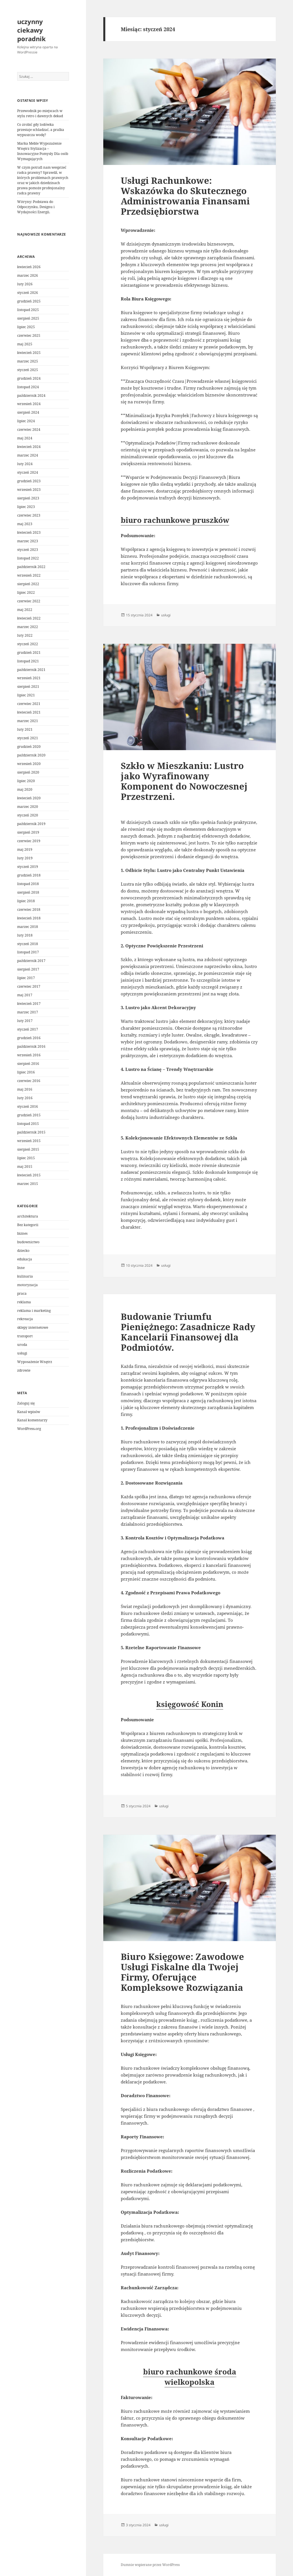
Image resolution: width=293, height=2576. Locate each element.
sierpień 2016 (28, 1063)
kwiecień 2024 (29, 446)
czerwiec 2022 (28, 601)
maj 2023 (24, 523)
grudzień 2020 (29, 746)
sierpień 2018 (28, 892)
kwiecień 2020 (29, 798)
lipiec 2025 (26, 326)
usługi (22, 1353)
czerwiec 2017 (28, 986)
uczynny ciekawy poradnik (31, 30)
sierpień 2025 (28, 318)
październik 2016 (31, 1046)
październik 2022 (31, 566)
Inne (21, 1267)
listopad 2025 (28, 309)
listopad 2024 (28, 386)
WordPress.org (29, 1428)
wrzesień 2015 (29, 1140)
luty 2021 (25, 729)
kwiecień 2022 (29, 618)
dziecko (23, 1250)
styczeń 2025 (27, 369)
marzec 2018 (27, 926)
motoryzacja (27, 1284)
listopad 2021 (28, 661)
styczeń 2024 (27, 472)
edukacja (24, 1259)
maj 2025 (24, 344)
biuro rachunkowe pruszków (175, 520)
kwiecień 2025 (29, 352)
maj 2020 (24, 789)
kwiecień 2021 (29, 712)
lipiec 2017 (26, 977)
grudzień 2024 (29, 378)
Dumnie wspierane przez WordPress (150, 2564)
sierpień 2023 (28, 498)
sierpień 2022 (28, 583)
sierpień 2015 (28, 1149)
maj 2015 (24, 1166)
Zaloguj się (26, 1403)
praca (22, 1293)
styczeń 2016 (27, 1106)
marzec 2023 (27, 541)
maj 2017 (24, 995)
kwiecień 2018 (29, 918)
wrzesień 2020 (29, 763)
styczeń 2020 (27, 815)
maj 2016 (24, 1089)
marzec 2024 (27, 455)
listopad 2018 (28, 883)
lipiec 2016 (26, 1072)
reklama (24, 1302)
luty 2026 (25, 284)
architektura (27, 1216)
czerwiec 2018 (28, 909)
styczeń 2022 (27, 643)
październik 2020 (31, 755)
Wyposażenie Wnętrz (34, 1361)
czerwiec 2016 (28, 1080)
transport (25, 1336)
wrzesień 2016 (29, 1055)
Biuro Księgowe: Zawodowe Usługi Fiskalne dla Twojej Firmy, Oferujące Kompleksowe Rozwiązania (182, 1972)
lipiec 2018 (26, 900)
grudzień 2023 (29, 481)
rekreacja (25, 1318)
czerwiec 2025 (28, 335)
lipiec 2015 (26, 1157)
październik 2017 (31, 960)
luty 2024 (25, 463)
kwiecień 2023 (29, 532)
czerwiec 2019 (28, 840)
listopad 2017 (28, 952)
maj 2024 (24, 438)
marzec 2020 (27, 806)
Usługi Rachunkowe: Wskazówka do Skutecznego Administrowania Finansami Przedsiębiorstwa (185, 195)
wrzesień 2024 (29, 403)
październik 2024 (31, 395)
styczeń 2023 (27, 549)
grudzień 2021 (29, 652)
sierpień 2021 (28, 686)
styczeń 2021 (27, 738)
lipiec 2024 (26, 421)
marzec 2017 (27, 1012)
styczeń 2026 (27, 292)
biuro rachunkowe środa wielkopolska (189, 2376)
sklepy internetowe (32, 1327)
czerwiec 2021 (28, 703)
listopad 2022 (28, 558)
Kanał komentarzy (32, 1420)
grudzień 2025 (29, 301)
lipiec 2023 (26, 506)
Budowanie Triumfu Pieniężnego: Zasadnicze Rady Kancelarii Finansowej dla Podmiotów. (188, 1331)
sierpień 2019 (28, 832)
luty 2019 (25, 858)
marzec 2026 (27, 275)
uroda (22, 1344)
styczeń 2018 (27, 943)
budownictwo (28, 1242)
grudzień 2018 (29, 875)
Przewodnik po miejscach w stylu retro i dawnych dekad (40, 113)
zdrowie (23, 1370)
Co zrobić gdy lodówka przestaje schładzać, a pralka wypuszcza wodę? (40, 129)
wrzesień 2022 (29, 575)
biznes (22, 1233)
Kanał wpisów (28, 1411)
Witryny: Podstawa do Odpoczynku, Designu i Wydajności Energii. (36, 206)
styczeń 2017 (27, 1029)
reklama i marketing (34, 1310)
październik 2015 (31, 1132)
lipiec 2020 (26, 780)
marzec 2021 (27, 720)
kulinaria (25, 1276)
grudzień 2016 (29, 1037)
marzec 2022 (27, 626)
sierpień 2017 (28, 969)
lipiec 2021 (26, 695)
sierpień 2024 (28, 412)
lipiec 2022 (26, 592)
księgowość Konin (189, 1704)
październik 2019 (31, 823)
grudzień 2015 (29, 1115)
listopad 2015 (28, 1123)
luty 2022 (25, 635)
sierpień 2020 (28, 772)
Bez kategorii (27, 1224)
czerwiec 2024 (28, 429)
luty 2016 (25, 1097)
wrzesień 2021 (29, 678)
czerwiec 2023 (28, 515)
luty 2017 (25, 1020)
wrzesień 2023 (29, 489)
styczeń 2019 (27, 866)
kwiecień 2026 (29, 266)
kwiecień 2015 (29, 1175)
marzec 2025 (27, 361)
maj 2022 (24, 609)
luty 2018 (25, 935)
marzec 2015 (27, 1183)
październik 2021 (31, 669)
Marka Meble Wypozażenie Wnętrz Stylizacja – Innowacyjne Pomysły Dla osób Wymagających (42, 151)
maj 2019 (24, 849)
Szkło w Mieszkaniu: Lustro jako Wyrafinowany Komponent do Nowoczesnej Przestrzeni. (184, 781)
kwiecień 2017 (29, 1003)
